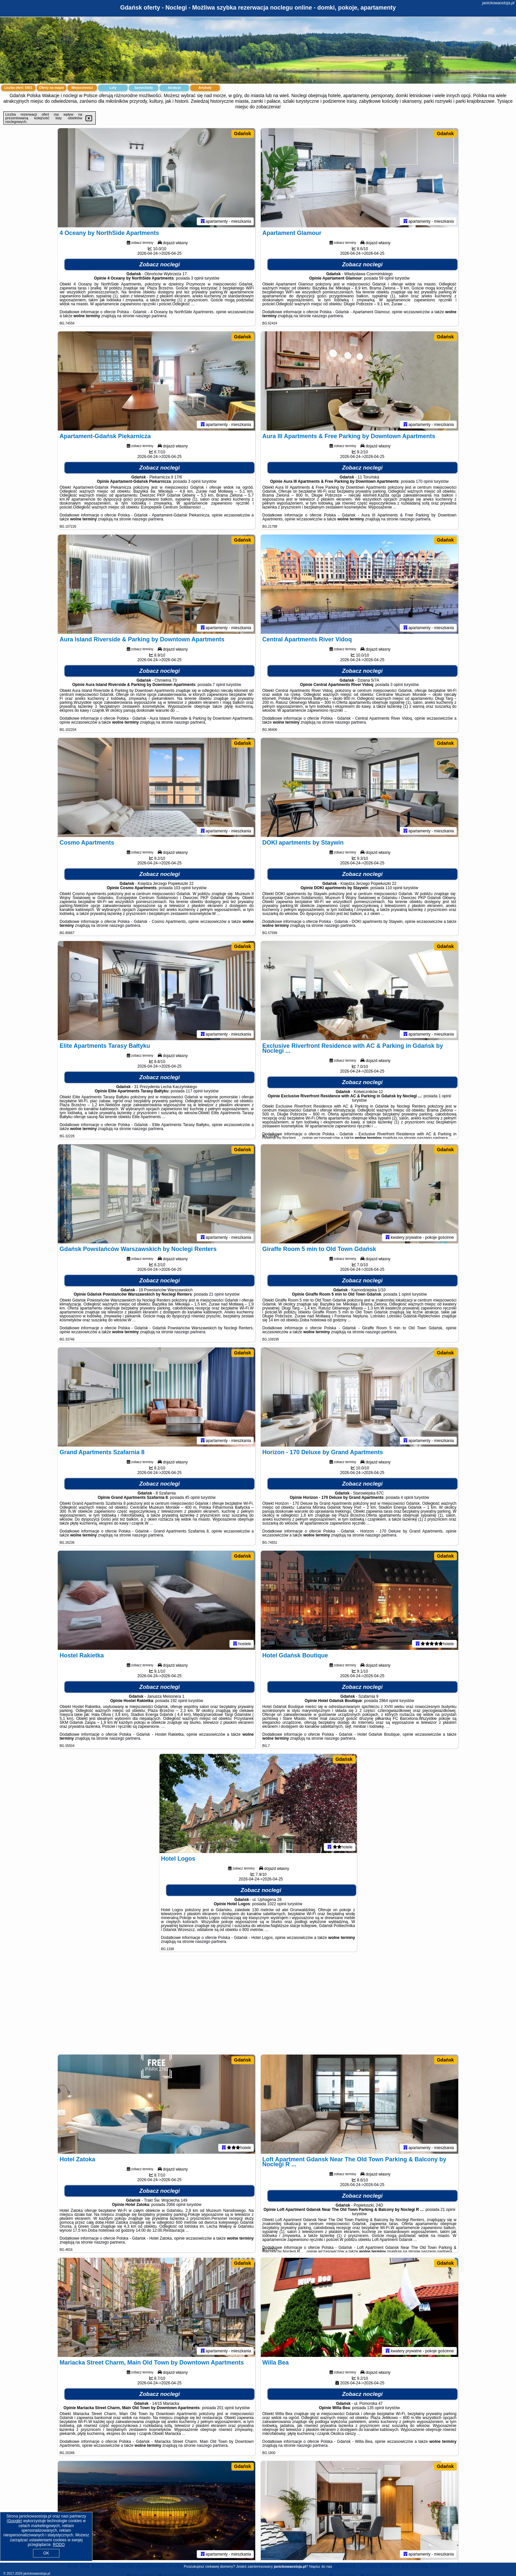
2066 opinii (176, 2204)
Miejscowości (82, 88)
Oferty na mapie (51, 88)
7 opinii (219, 684)
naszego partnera (151, 316)
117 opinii (194, 1091)
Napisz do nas (320, 2566)
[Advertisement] (258, 2006)
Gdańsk (242, 133)
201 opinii (225, 2408)
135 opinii (375, 2408)
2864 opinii (388, 1700)
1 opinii (444, 1096)
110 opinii (393, 888)
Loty (112, 88)
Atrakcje (174, 88)
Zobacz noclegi (159, 264)
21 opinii (216, 1294)
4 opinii (407, 1497)
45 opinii (192, 1497)
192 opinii (178, 1700)
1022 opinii (276, 1904)
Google (14, 2521)
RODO (59, 2544)
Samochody (143, 88)
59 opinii (386, 278)
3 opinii (197, 278)
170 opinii (424, 481)
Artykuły (205, 88)
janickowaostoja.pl (498, 3)
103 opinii (182, 888)
